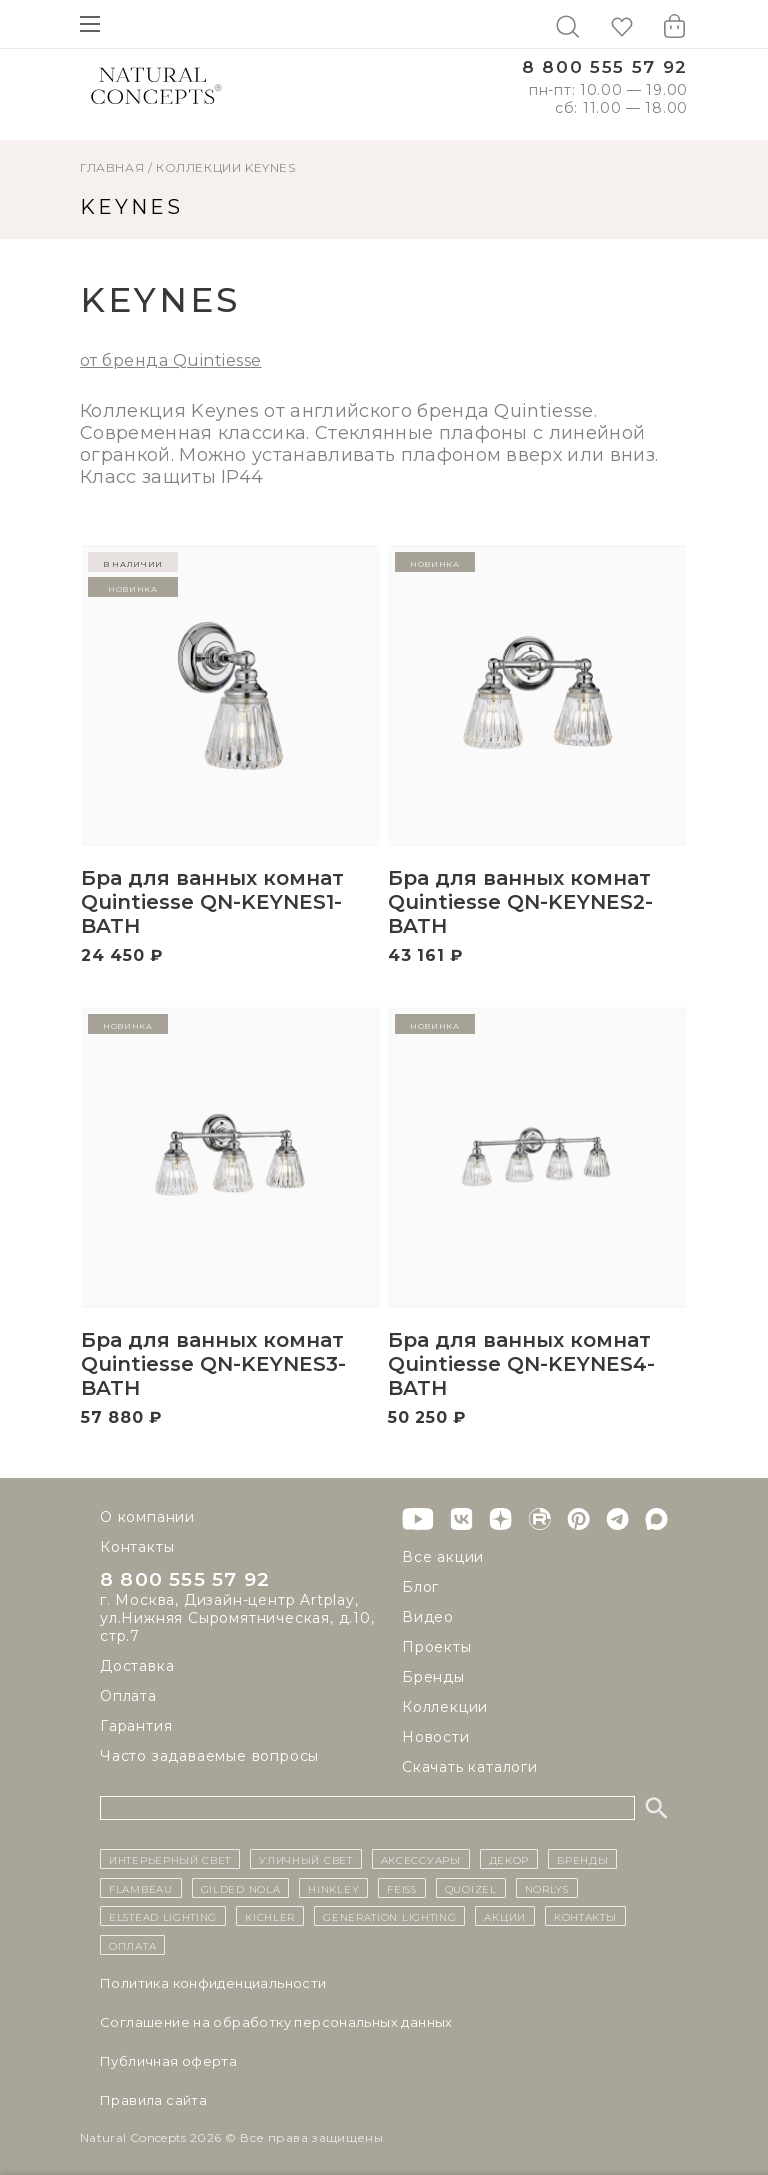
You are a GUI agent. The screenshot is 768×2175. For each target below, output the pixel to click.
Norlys (547, 1888)
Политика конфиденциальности (213, 1983)
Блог (420, 1587)
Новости (436, 1737)
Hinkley (333, 1888)
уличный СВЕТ (305, 1859)
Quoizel (471, 1888)
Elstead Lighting (163, 1916)
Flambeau (141, 1888)
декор (509, 1859)
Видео (428, 1617)
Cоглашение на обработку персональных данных (276, 2022)
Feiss (402, 1888)
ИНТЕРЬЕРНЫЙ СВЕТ (170, 1859)
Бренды (433, 1677)
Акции (505, 1916)
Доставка (137, 1667)
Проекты (437, 1647)
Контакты (137, 1547)
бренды (582, 1859)
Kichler (270, 1916)
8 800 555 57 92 (605, 67)
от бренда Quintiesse (171, 360)
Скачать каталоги (470, 1767)
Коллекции (198, 167)
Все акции (443, 1557)
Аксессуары (421, 1859)
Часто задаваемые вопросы (209, 1757)
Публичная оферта (168, 2061)
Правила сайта (153, 2100)
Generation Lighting (389, 1916)
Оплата (128, 1697)
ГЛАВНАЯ (112, 167)
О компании (147, 1517)
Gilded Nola (241, 1888)
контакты (585, 1916)
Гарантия (136, 1727)
